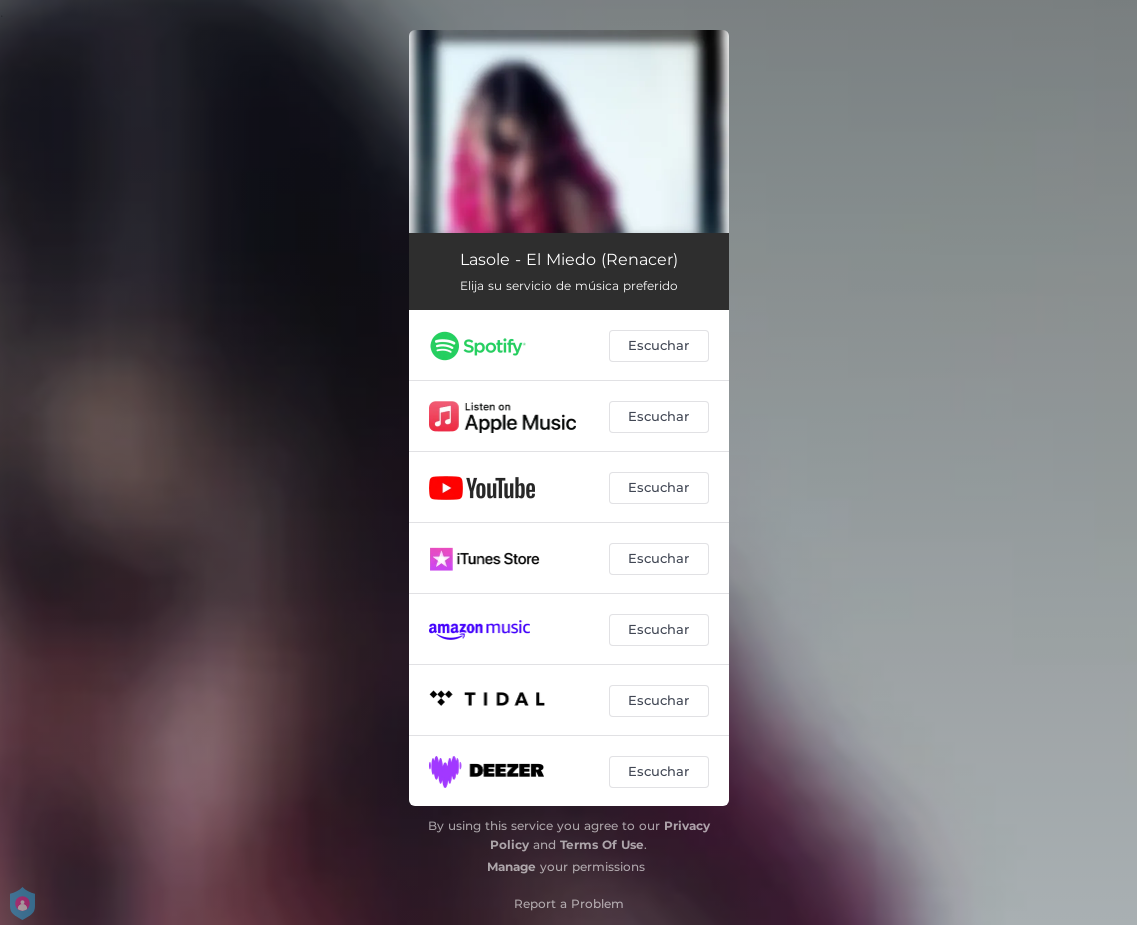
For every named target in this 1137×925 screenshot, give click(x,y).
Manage (511, 866)
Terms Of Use (602, 844)
